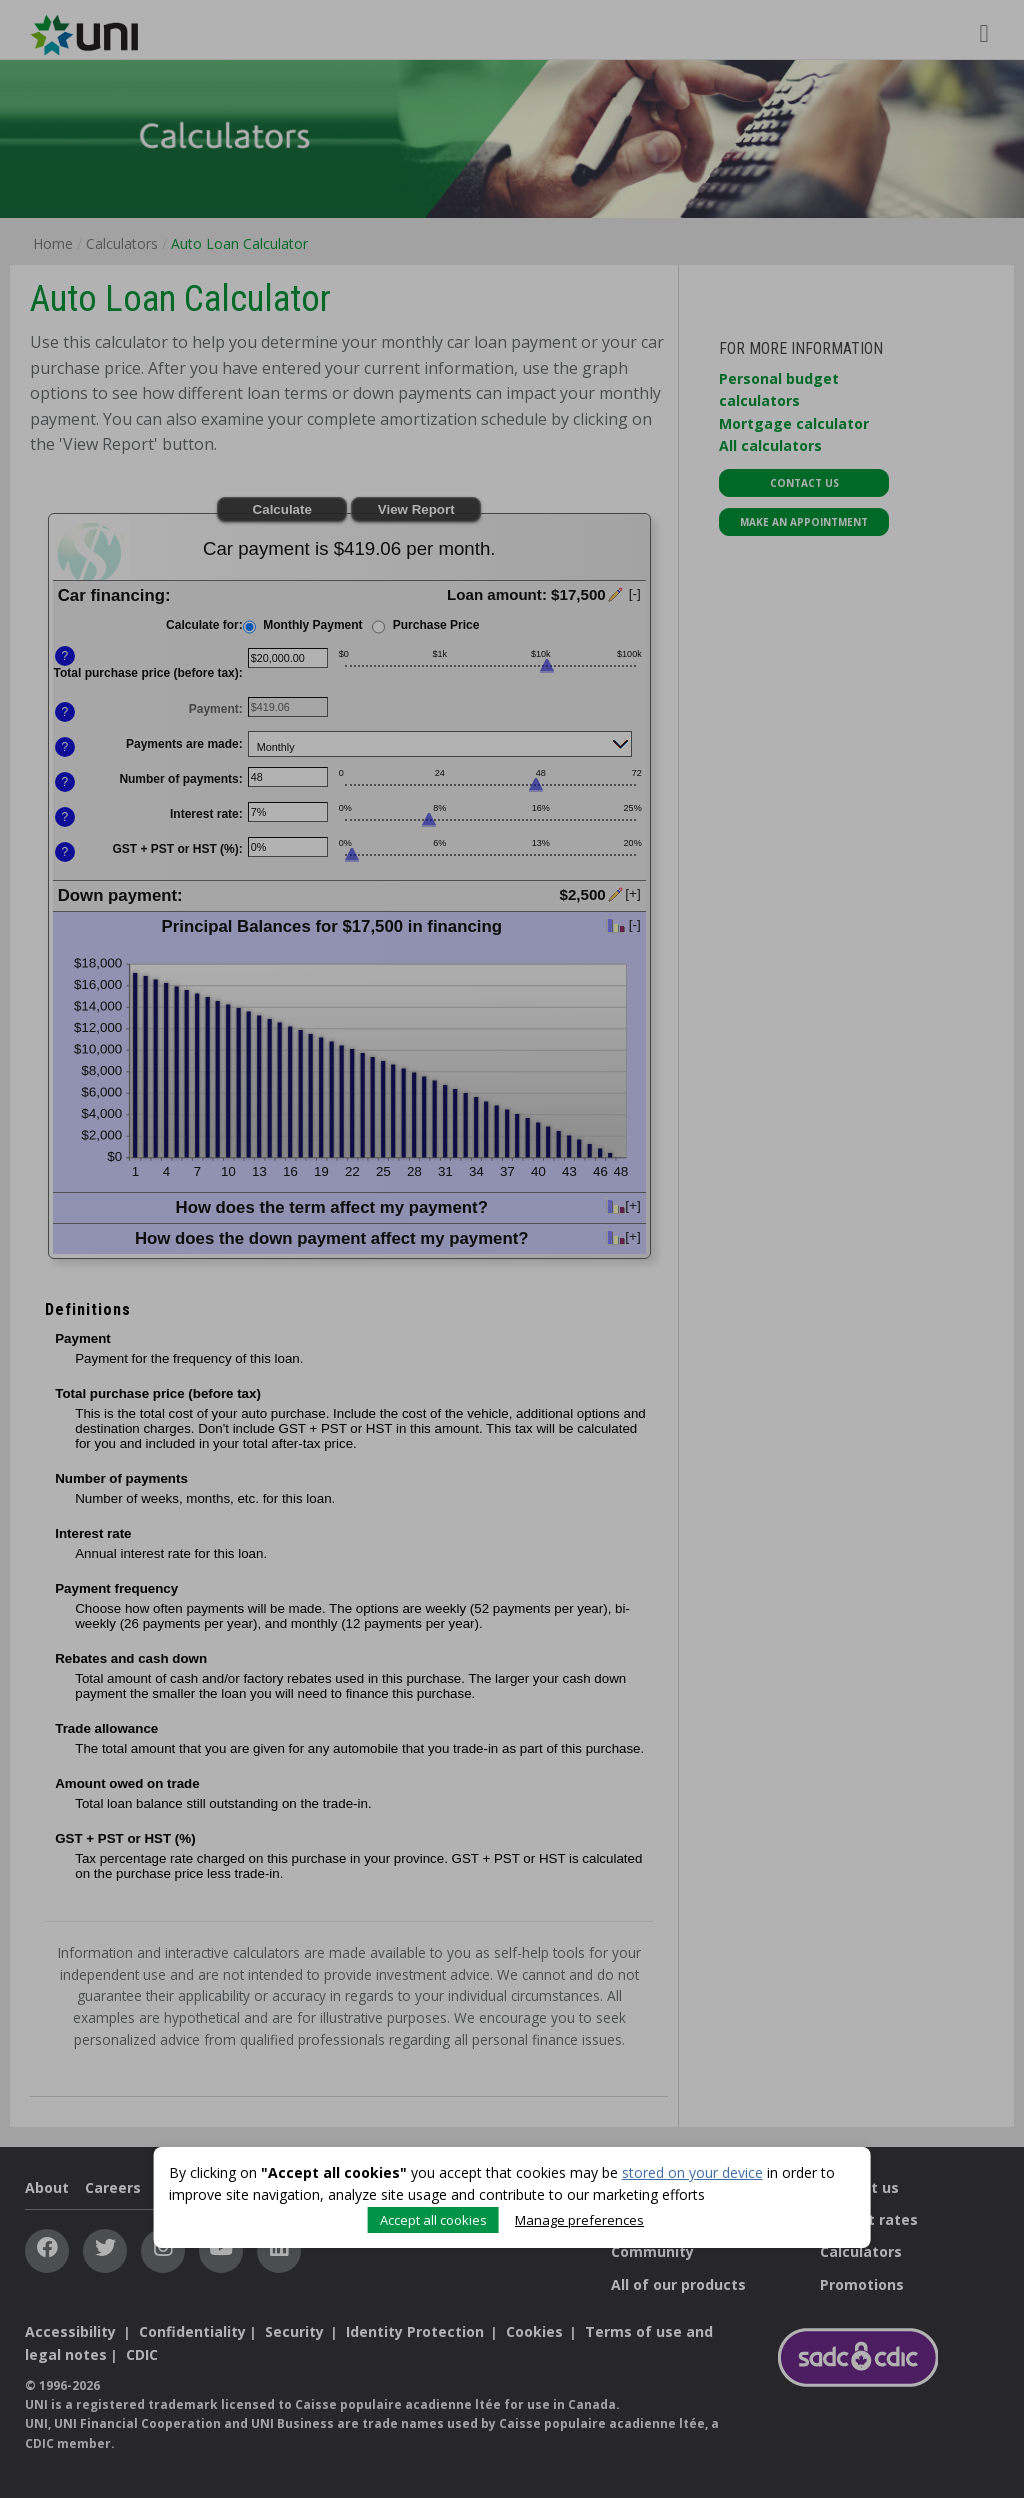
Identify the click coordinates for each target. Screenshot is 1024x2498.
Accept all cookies (431, 2216)
